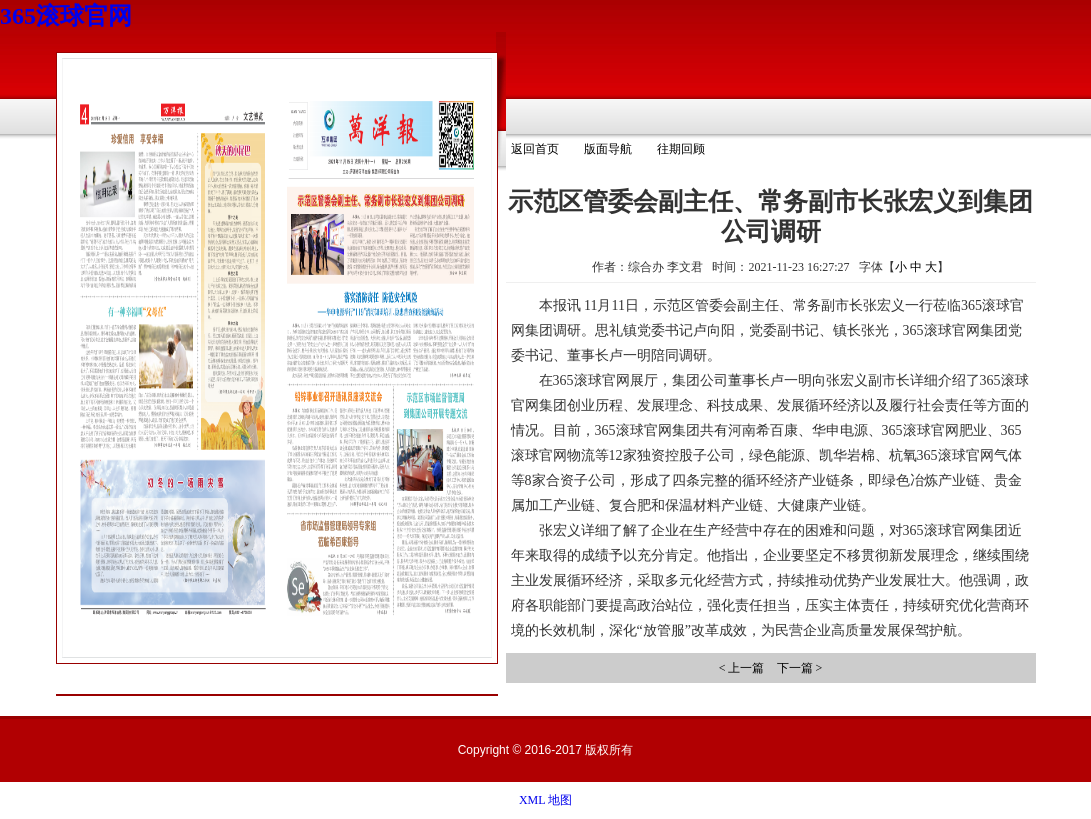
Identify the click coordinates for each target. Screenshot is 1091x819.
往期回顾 (681, 149)
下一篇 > (800, 668)
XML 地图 (545, 800)
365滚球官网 (66, 16)
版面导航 (608, 149)
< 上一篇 (742, 668)
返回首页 (535, 149)
